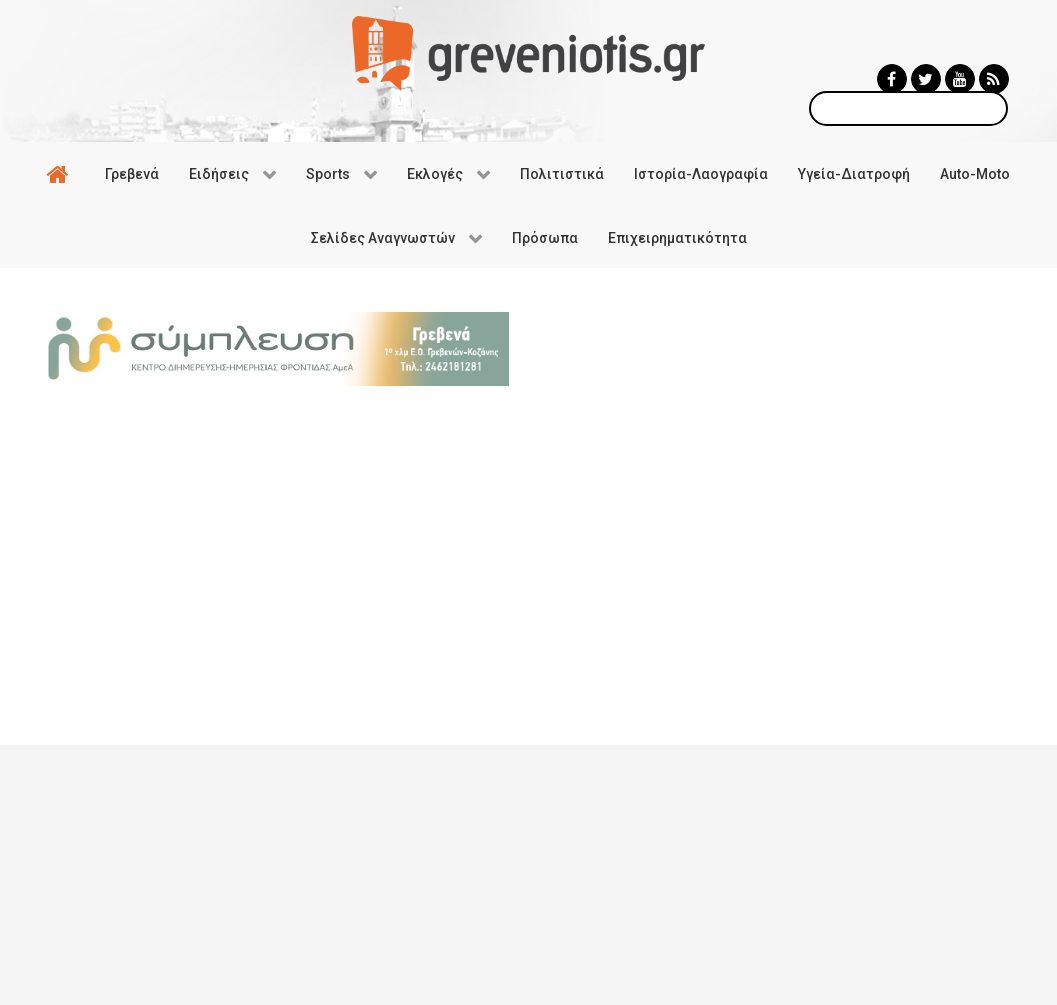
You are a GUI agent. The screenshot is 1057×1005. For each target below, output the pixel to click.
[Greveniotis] (528, 52)
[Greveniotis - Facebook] (892, 79)
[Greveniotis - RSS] (994, 79)
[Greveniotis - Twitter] (926, 79)
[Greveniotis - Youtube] (960, 79)
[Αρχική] (61, 174)
